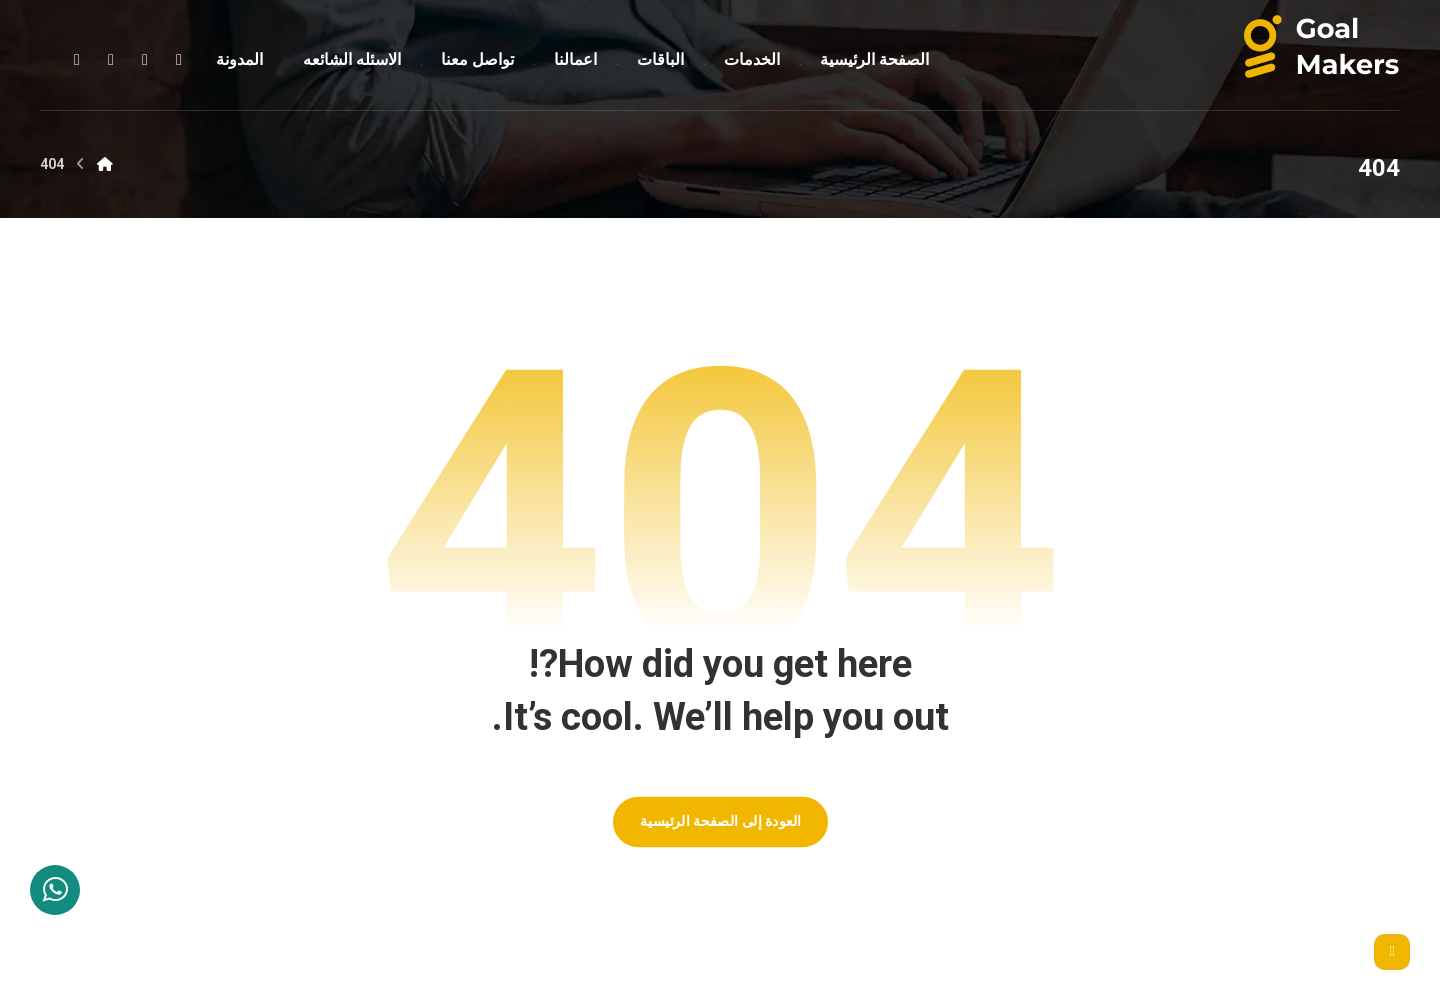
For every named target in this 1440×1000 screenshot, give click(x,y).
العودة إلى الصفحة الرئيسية (719, 821)
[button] (179, 60)
